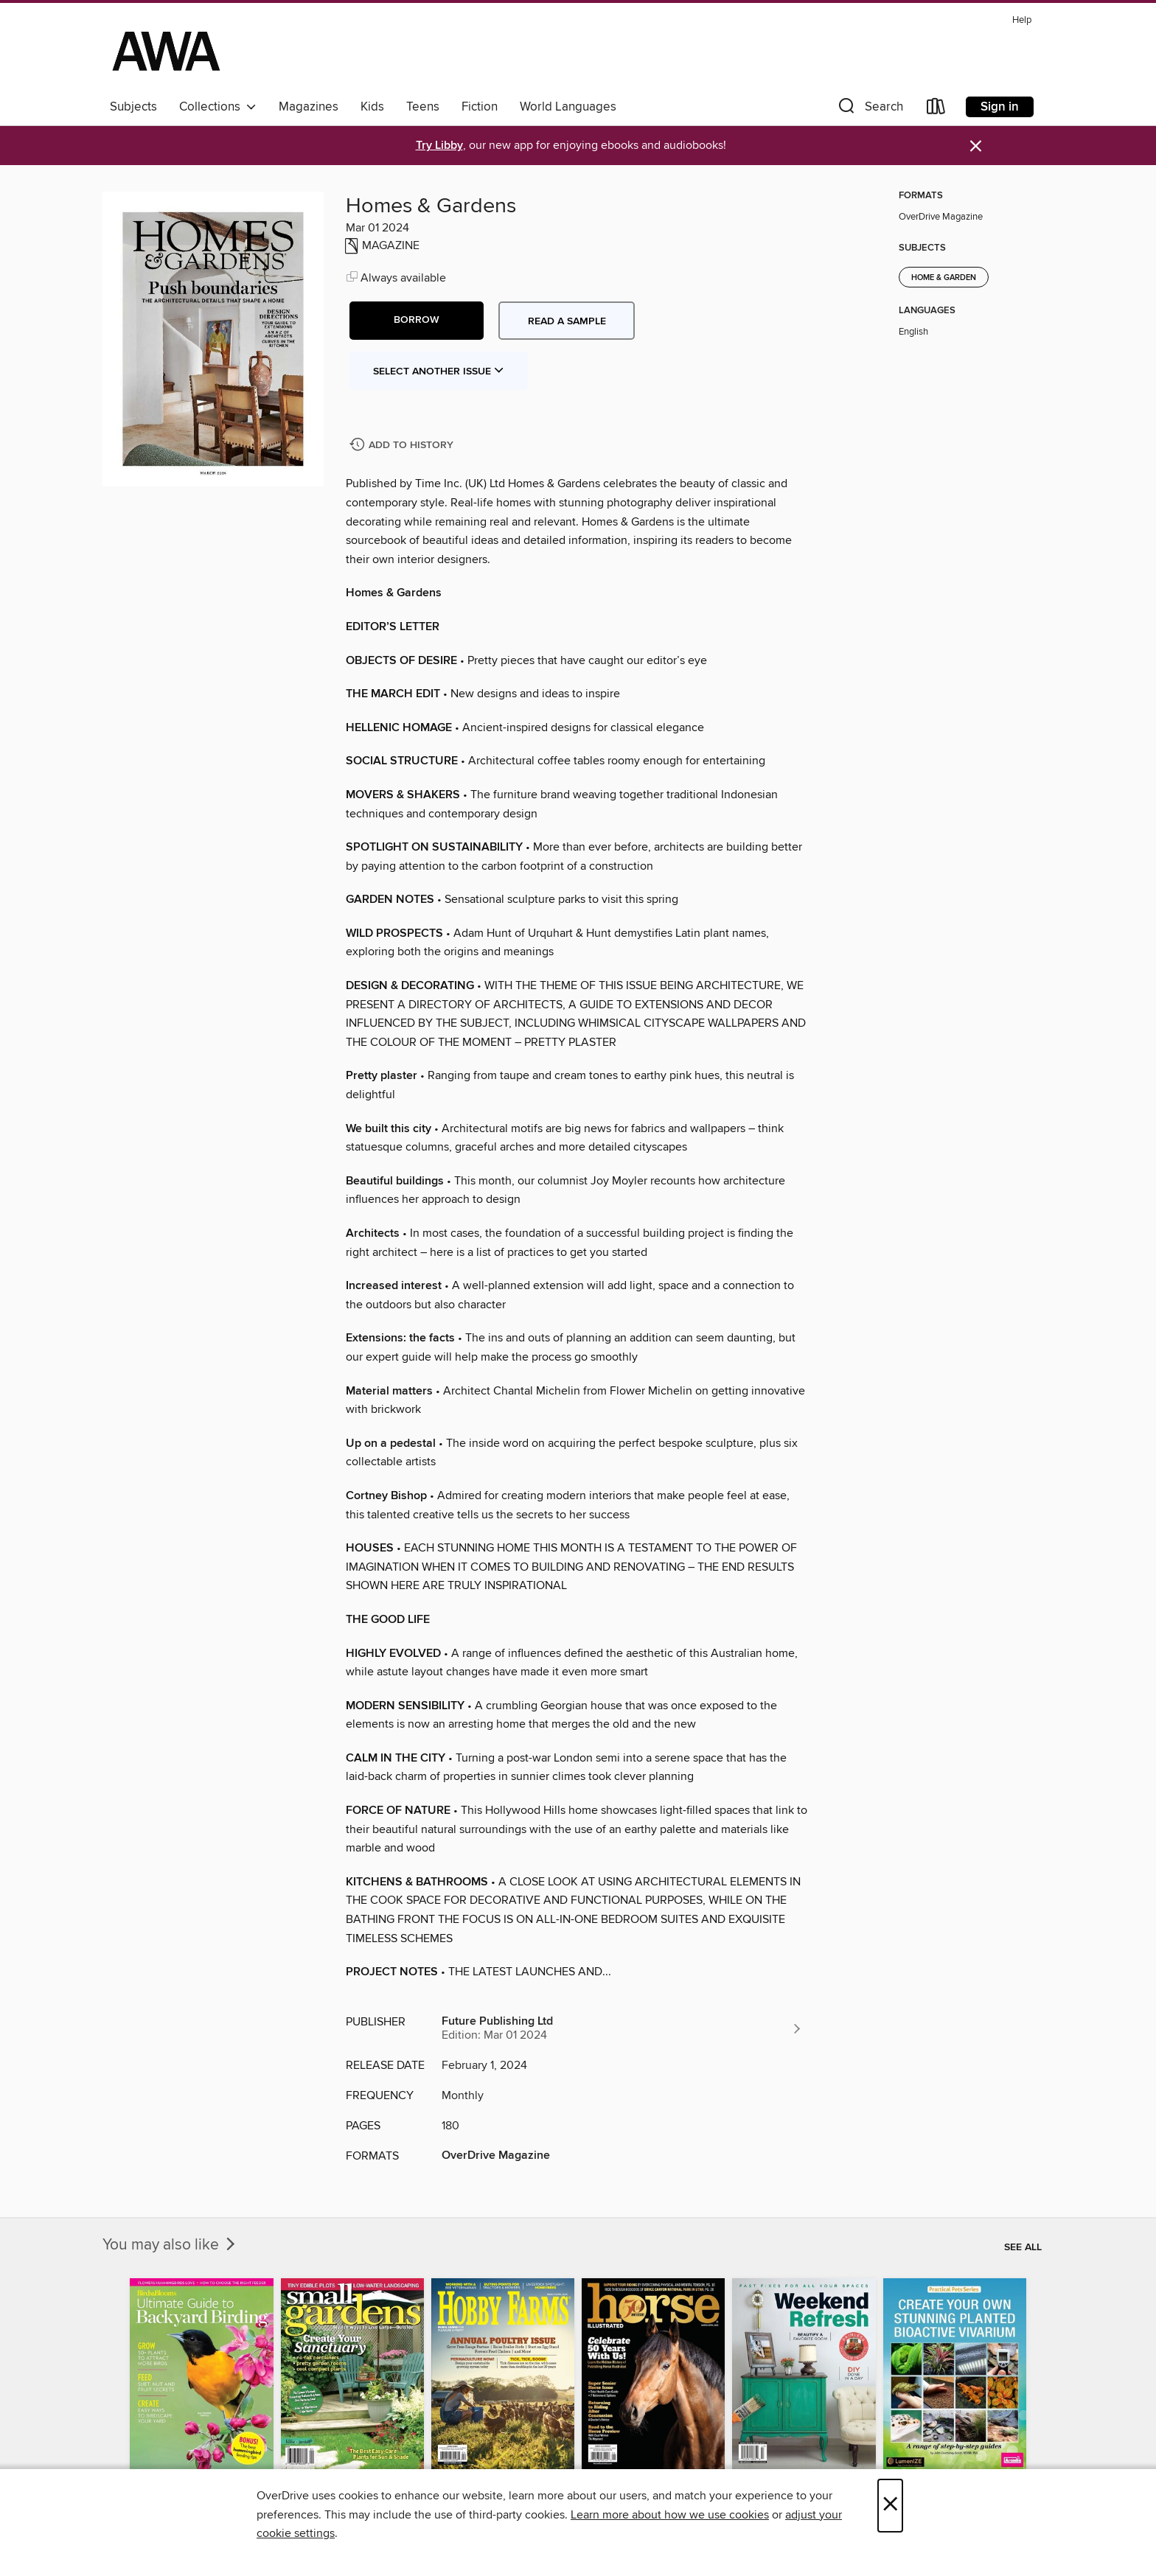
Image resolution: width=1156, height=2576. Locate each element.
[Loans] (936, 109)
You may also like (170, 2245)
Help (1021, 20)
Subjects (133, 107)
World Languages (568, 107)
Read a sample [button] (567, 321)
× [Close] (890, 2505)
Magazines (308, 107)
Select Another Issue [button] (438, 371)
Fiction (480, 107)
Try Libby (439, 145)
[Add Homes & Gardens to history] (403, 445)
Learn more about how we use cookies (670, 2514)
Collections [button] (218, 107)
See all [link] (1023, 2247)
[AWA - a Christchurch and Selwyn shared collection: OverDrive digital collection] (166, 51)
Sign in (1000, 107)
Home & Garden (943, 278)
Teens (422, 107)
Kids (372, 107)
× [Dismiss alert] (975, 146)
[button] (869, 109)
